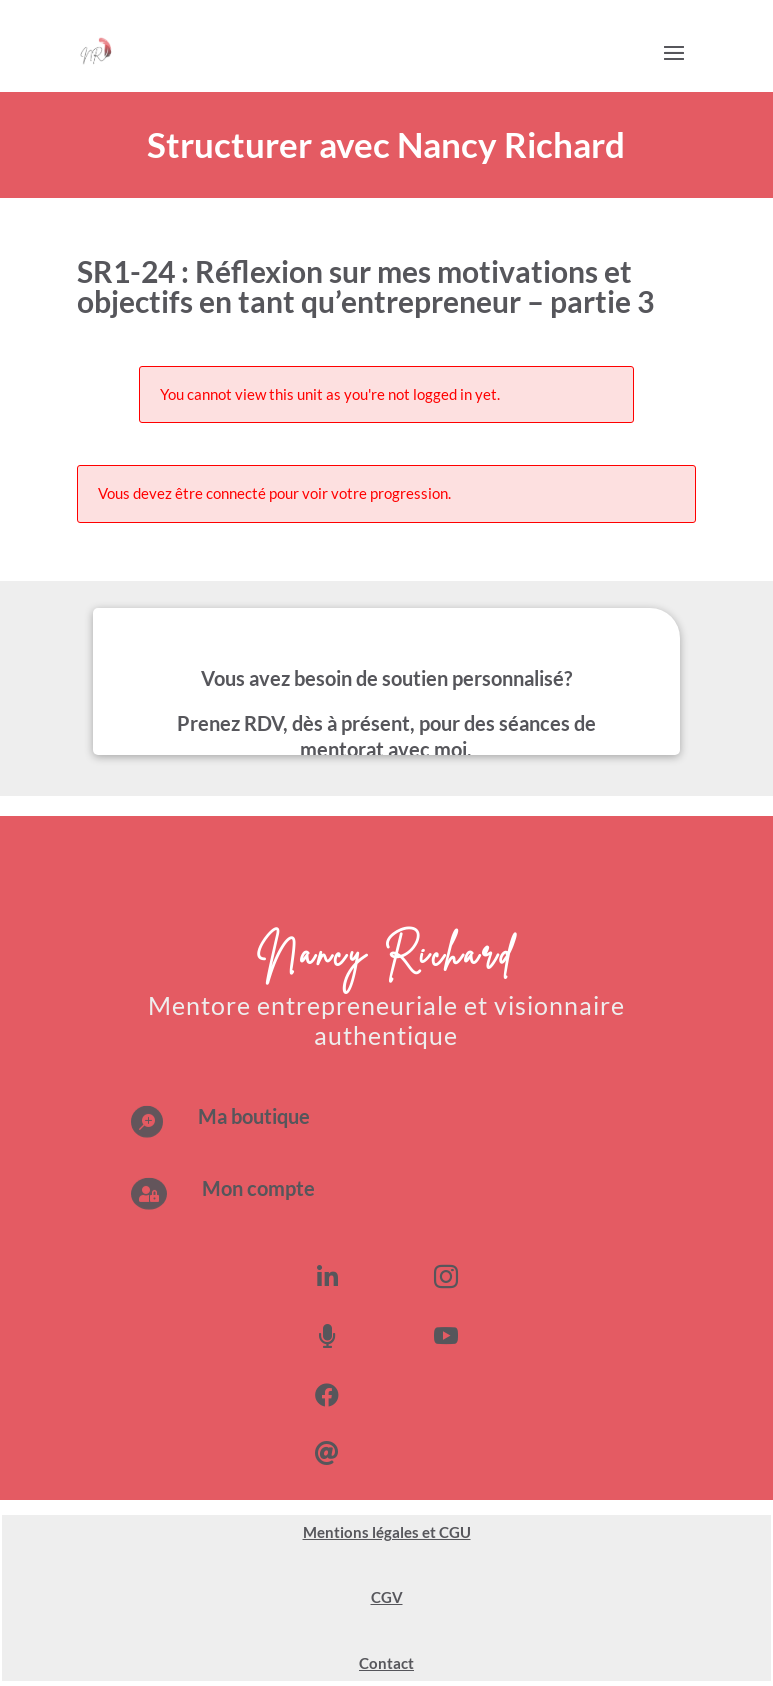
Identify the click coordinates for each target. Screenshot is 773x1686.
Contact (386, 1663)
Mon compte (258, 1188)
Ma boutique (254, 1116)
